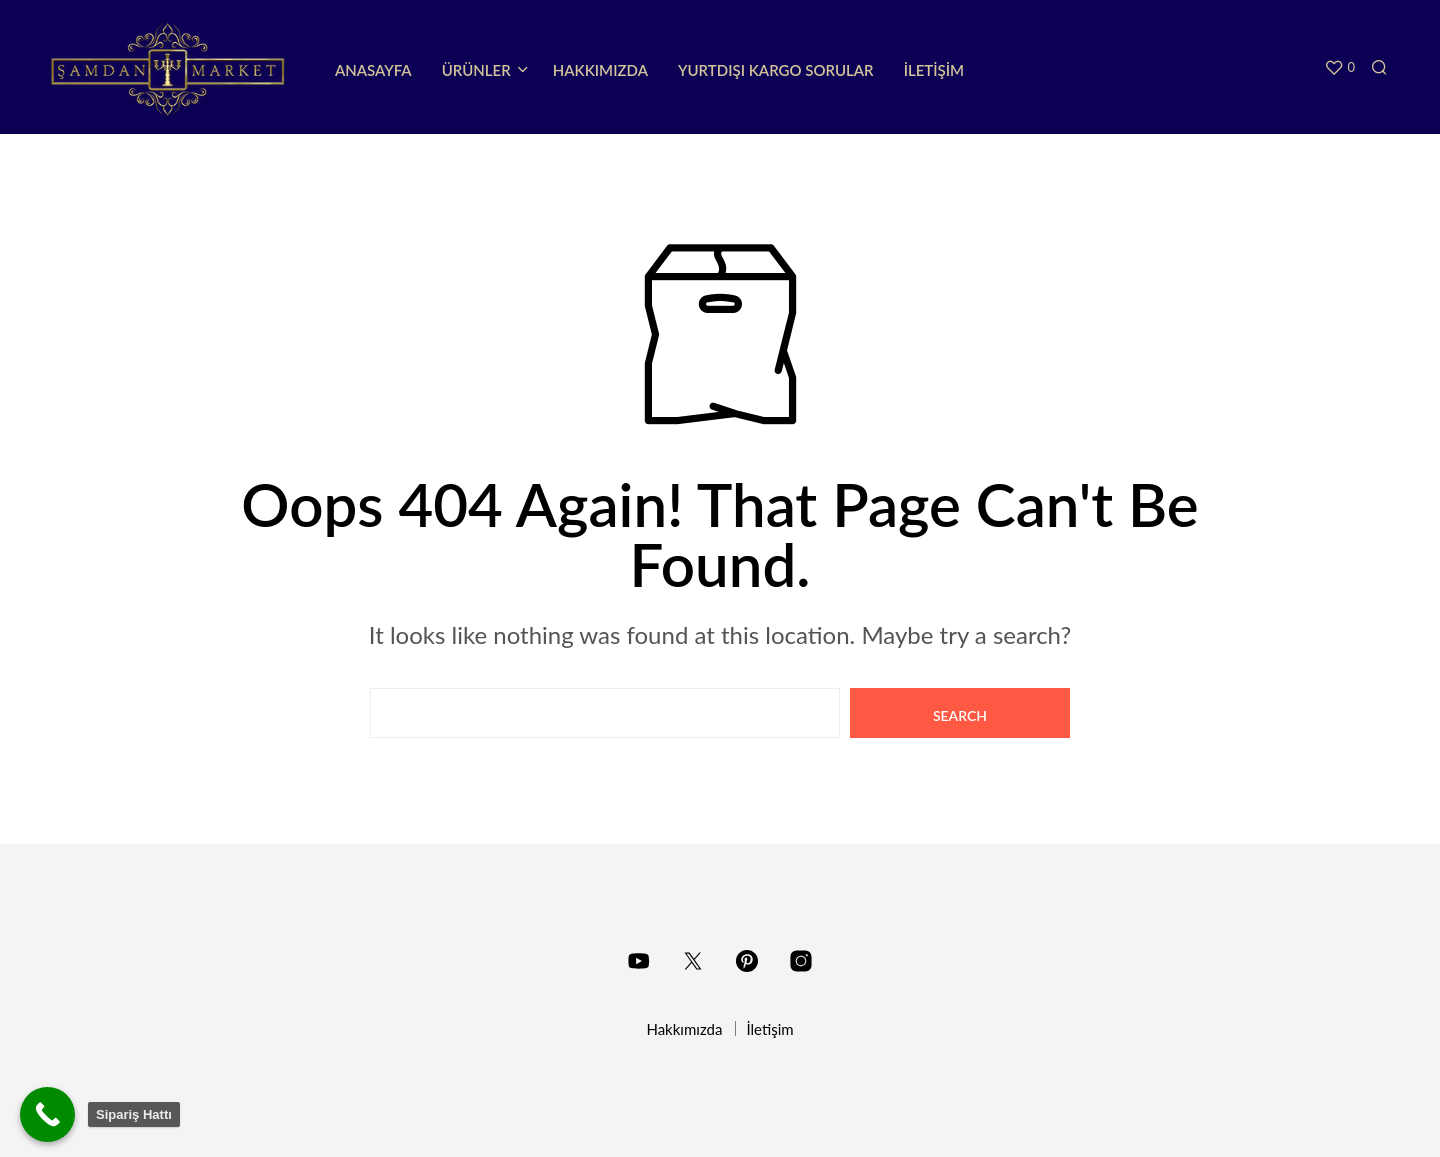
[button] (1339, 68)
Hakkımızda (600, 70)
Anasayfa (373, 70)
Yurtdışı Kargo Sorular (776, 70)
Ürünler (476, 70)
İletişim (934, 70)
